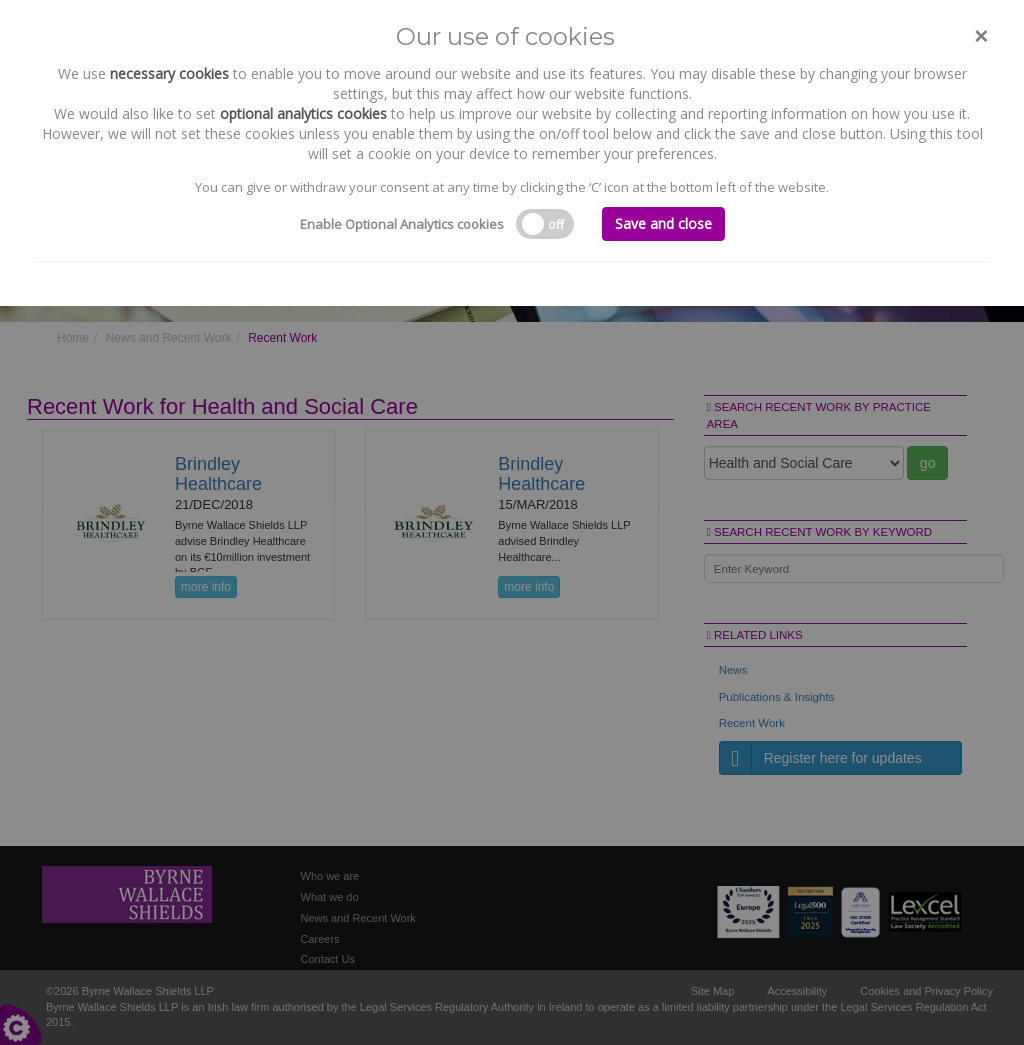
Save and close (663, 223)
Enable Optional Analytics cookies (402, 224)
